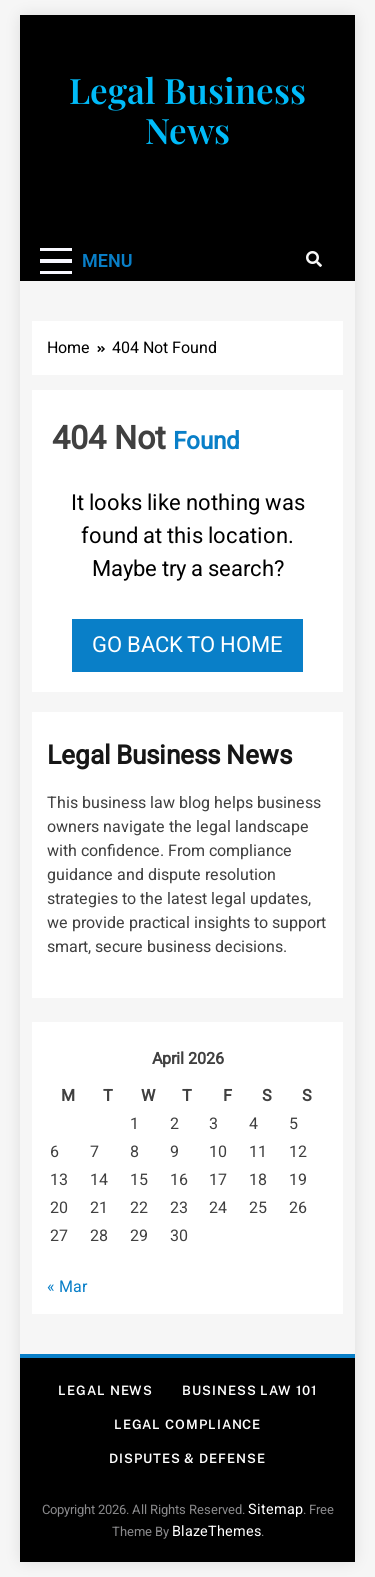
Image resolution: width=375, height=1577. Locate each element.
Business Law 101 (249, 1390)
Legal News (105, 1390)
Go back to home (187, 645)
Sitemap (275, 1509)
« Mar (67, 1287)
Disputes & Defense (187, 1458)
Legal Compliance (188, 1424)
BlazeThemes (216, 1531)
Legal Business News (187, 109)
